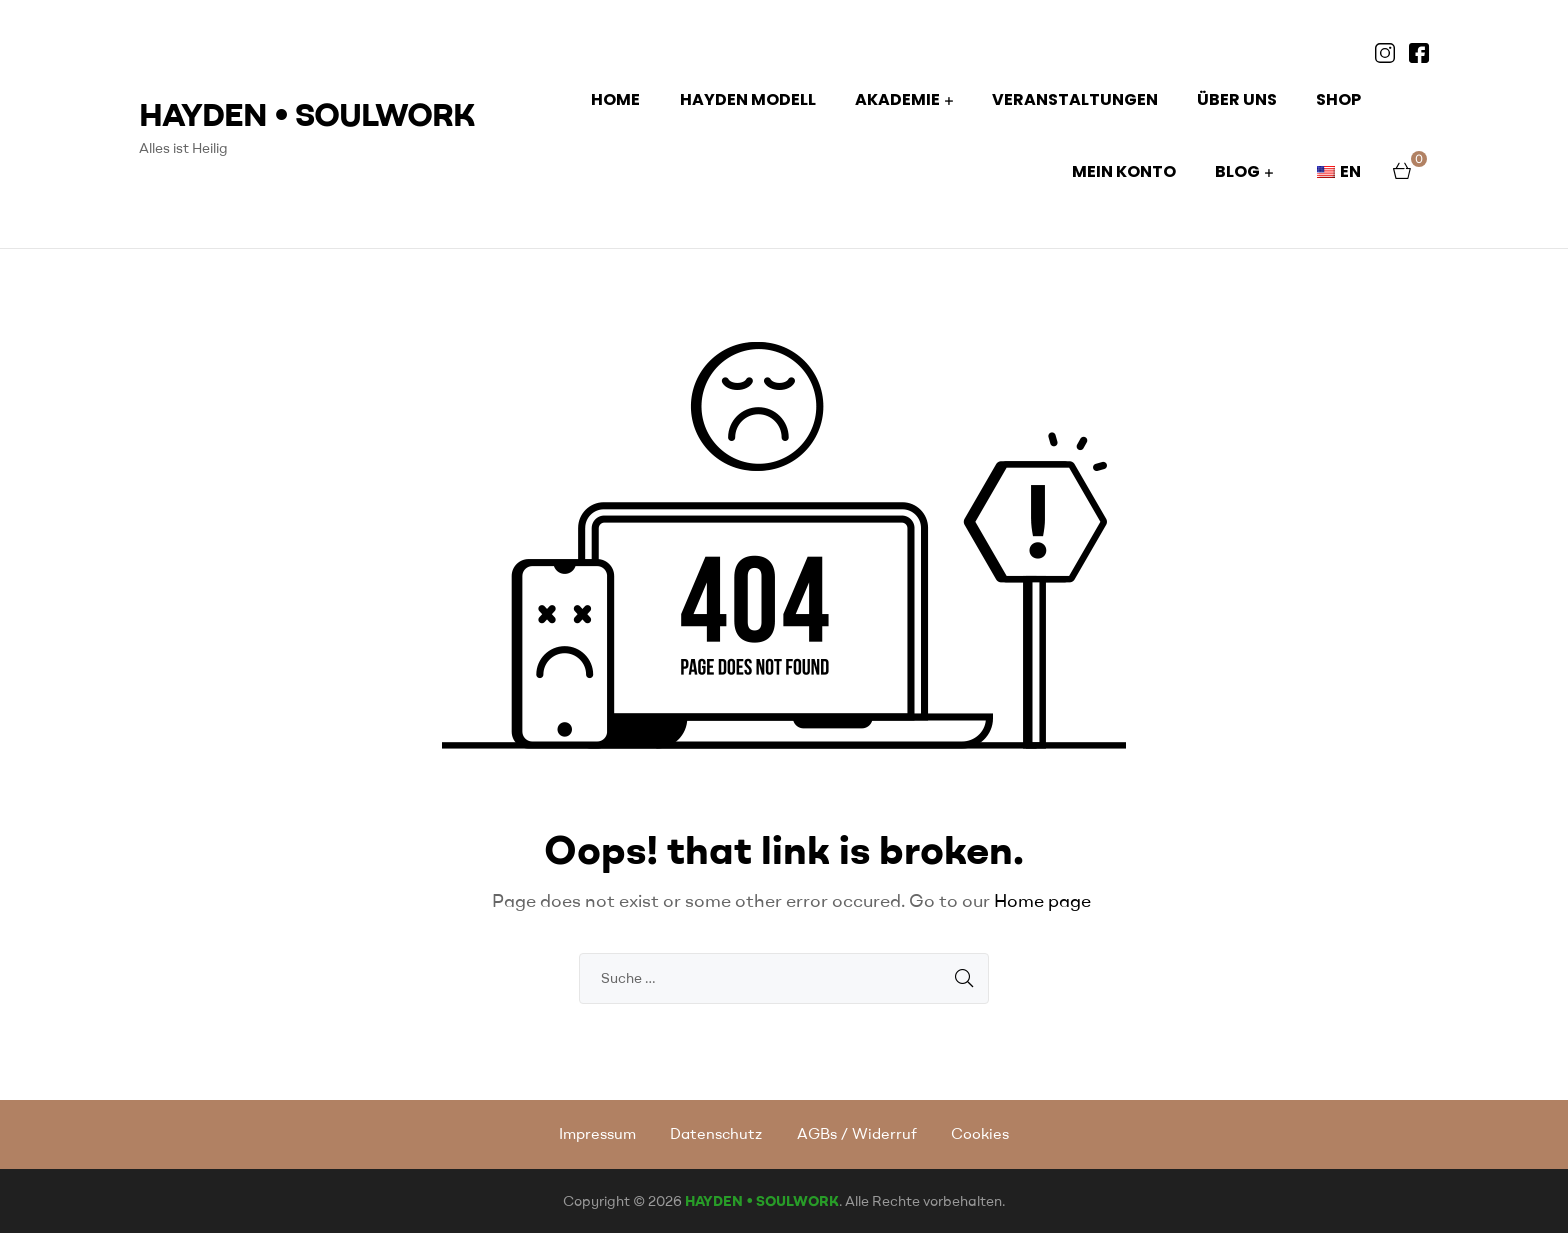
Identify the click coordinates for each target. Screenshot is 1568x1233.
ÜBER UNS (1237, 99)
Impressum (597, 1133)
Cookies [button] (980, 1133)
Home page (1042, 900)
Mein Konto (1124, 171)
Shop (1338, 99)
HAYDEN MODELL (748, 99)
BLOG (1237, 171)
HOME (615, 99)
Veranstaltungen (1075, 99)
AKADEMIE (897, 99)
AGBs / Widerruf (857, 1133)
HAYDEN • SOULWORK (307, 113)
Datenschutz (716, 1133)
